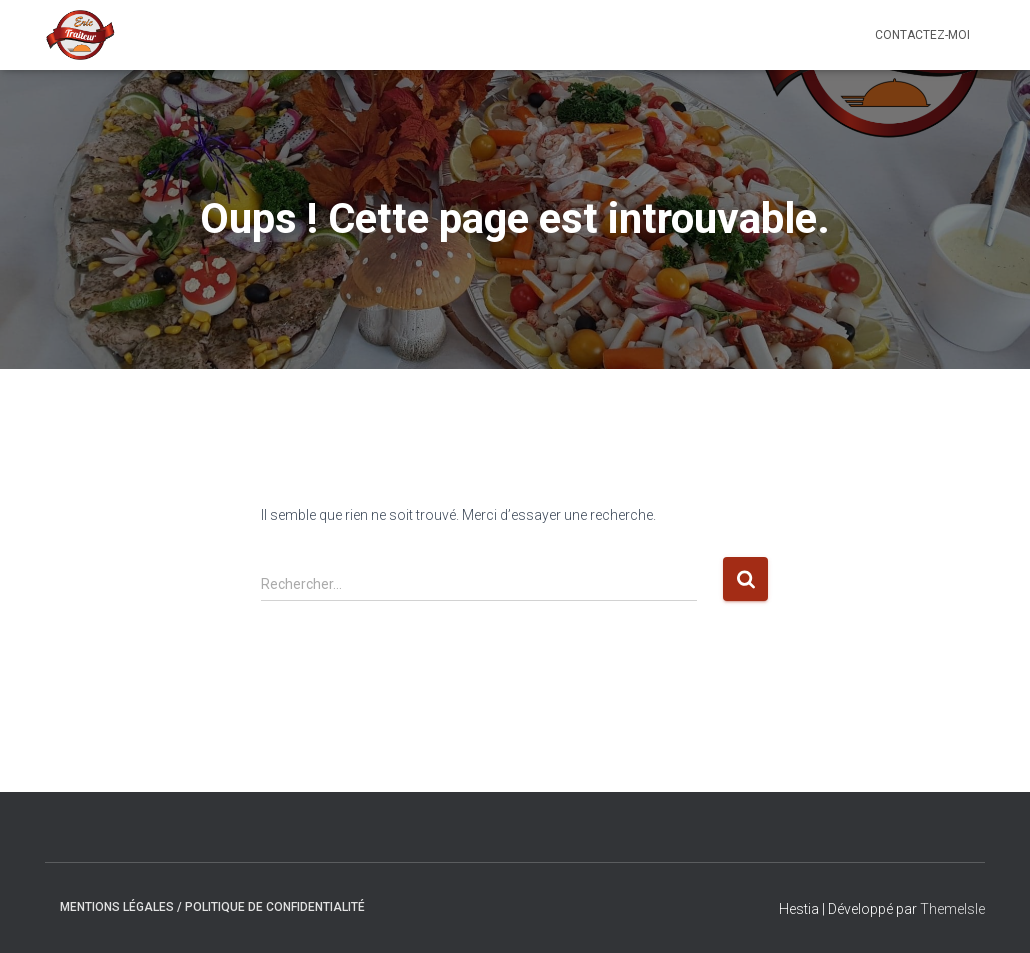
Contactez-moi (922, 35)
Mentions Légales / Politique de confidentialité (212, 907)
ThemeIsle (952, 909)
